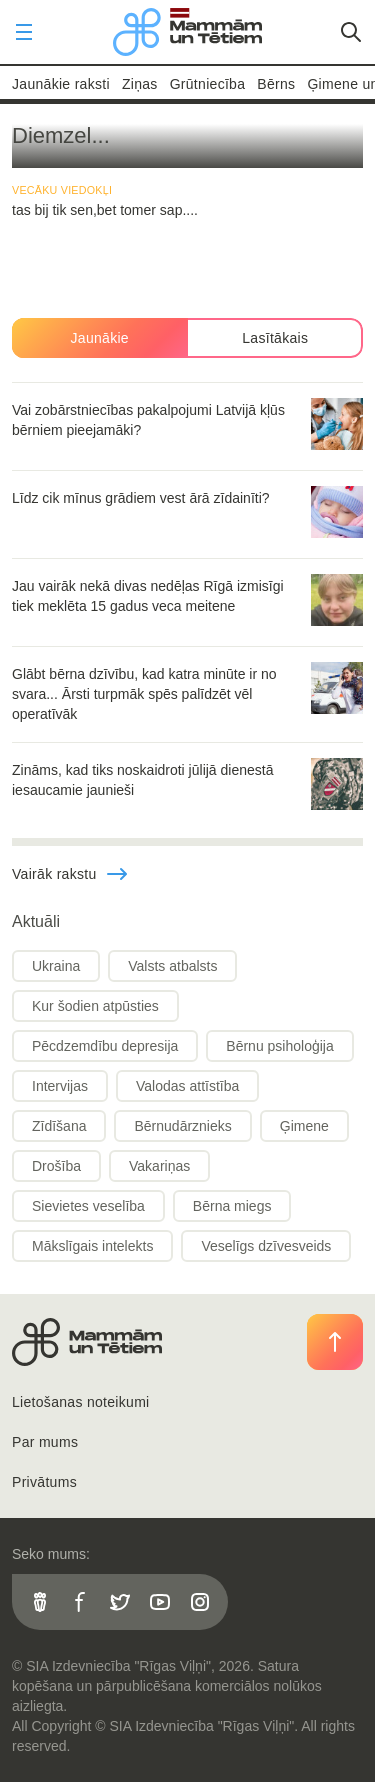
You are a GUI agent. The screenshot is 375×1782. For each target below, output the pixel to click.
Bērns (276, 84)
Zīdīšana (59, 1126)
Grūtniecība (208, 84)
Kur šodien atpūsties (95, 1006)
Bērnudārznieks (182, 1126)
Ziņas (140, 84)
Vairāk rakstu (70, 874)
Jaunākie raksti (61, 84)
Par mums (45, 1442)
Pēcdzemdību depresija (105, 1046)
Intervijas (60, 1086)
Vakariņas (159, 1166)
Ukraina (56, 966)
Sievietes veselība (88, 1206)
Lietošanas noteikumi (81, 1402)
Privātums (44, 1482)
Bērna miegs (232, 1206)
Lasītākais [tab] (275, 338)
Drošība (56, 1166)
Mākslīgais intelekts (92, 1246)
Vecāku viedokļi (62, 190)
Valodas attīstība (187, 1086)
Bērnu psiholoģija (279, 1046)
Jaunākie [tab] (100, 338)
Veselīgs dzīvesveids (266, 1246)
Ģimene (304, 1126)
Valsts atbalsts (172, 966)
